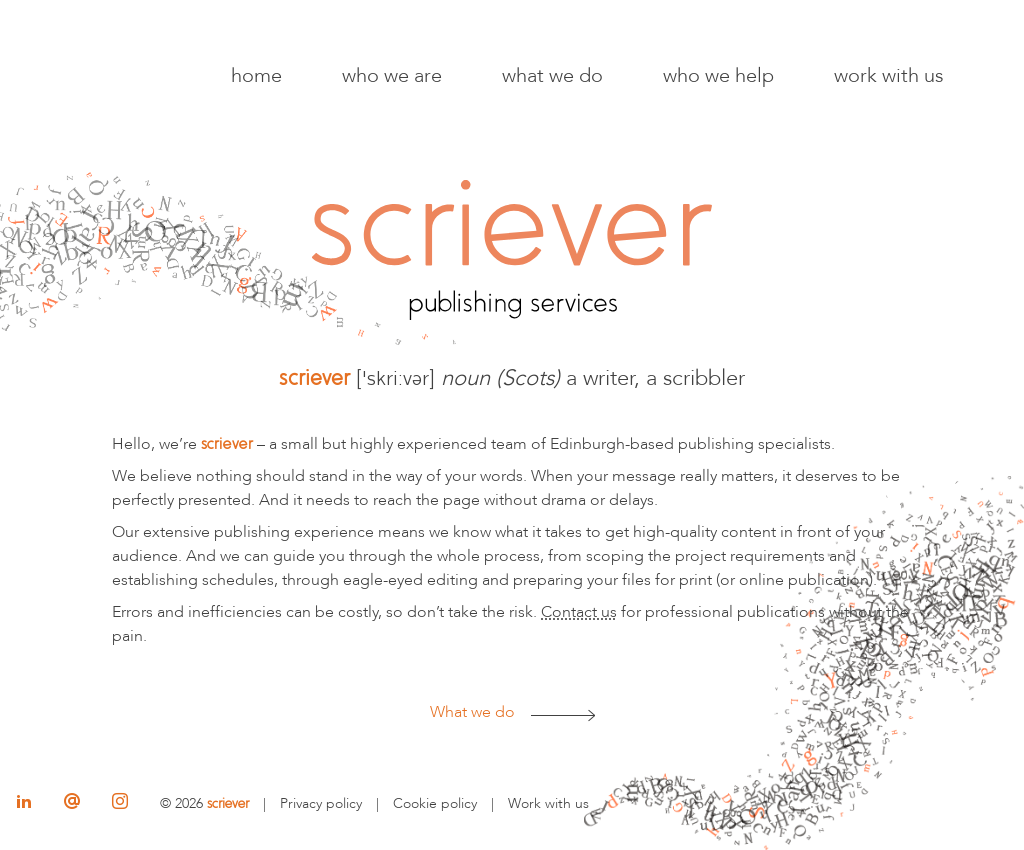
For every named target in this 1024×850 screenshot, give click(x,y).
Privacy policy (321, 803)
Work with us (889, 75)
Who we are (392, 75)
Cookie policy (435, 803)
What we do (552, 75)
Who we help (718, 75)
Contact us (579, 611)
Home (256, 75)
